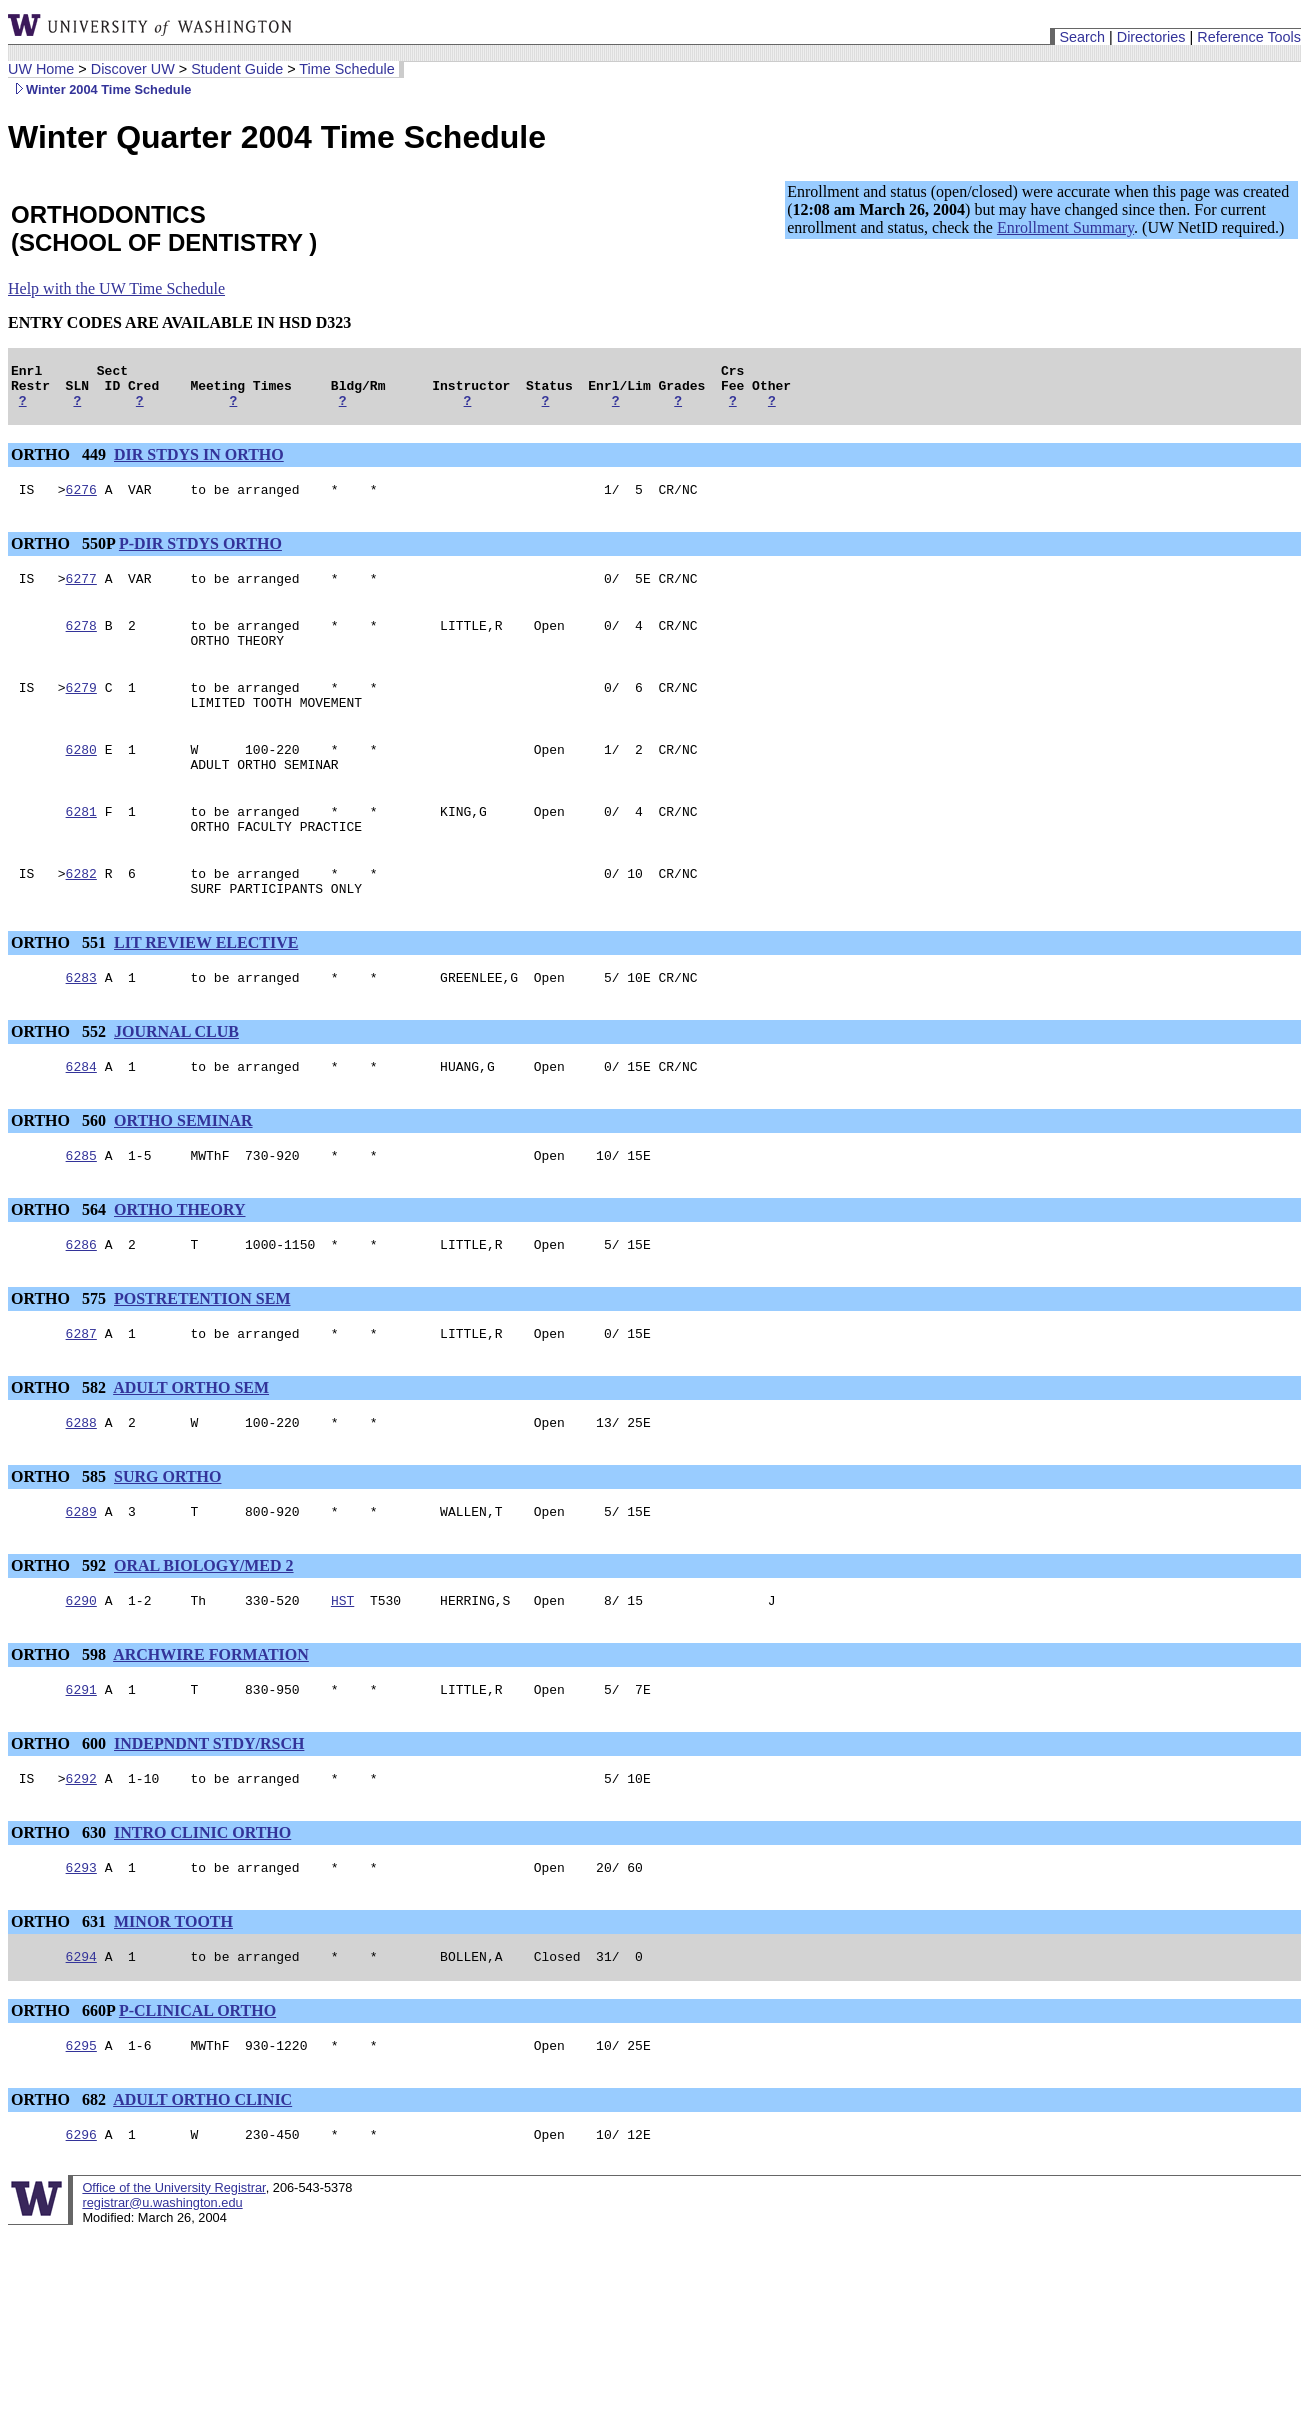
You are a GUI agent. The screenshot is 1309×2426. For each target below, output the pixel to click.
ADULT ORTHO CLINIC (202, 2183)
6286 (81, 1301)
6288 (81, 1485)
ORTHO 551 (60, 987)
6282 (81, 915)
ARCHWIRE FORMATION (211, 1723)
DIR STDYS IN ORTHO (199, 463)
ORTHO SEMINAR (183, 1171)
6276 (81, 501)
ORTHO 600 (60, 1815)
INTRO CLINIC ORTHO (202, 1907)
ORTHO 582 (60, 1447)
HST (342, 1669)
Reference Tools (1249, 37)
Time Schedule (346, 69)
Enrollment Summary (1065, 227)
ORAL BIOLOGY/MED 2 (204, 1631)
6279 (81, 711)
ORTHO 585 (60, 1539)
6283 (81, 1025)
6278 (81, 643)
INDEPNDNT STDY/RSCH (209, 1815)
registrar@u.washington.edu (162, 2289)
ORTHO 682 (60, 2183)
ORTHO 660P (63, 2091)
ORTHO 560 (60, 1171)
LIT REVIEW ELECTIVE (206, 987)
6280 (81, 779)
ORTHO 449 (60, 463)
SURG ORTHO (167, 1539)
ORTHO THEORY (180, 1263)
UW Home (41, 69)
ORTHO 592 (60, 1631)
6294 (81, 2037)
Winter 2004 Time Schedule (99, 89)
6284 (81, 1117)
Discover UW (133, 69)
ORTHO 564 (60, 1263)
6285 (81, 1209)
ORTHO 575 (60, 1355)
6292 (81, 1853)
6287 (81, 1393)
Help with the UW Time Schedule (116, 288)
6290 (81, 1669)
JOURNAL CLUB (176, 1079)
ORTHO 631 (60, 1999)
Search (1082, 37)
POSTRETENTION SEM (202, 1355)
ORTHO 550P (63, 555)
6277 (81, 593)
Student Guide (237, 69)
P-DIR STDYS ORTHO (200, 555)
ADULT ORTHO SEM (191, 1447)
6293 (81, 1945)
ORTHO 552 (60, 1079)
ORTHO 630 (60, 1907)
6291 (81, 1761)
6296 (81, 2221)
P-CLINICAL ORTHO (197, 2091)
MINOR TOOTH (173, 1999)
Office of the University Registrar (173, 2274)
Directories (1151, 37)
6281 (81, 847)
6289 (81, 1577)
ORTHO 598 (60, 1723)
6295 (81, 2129)
